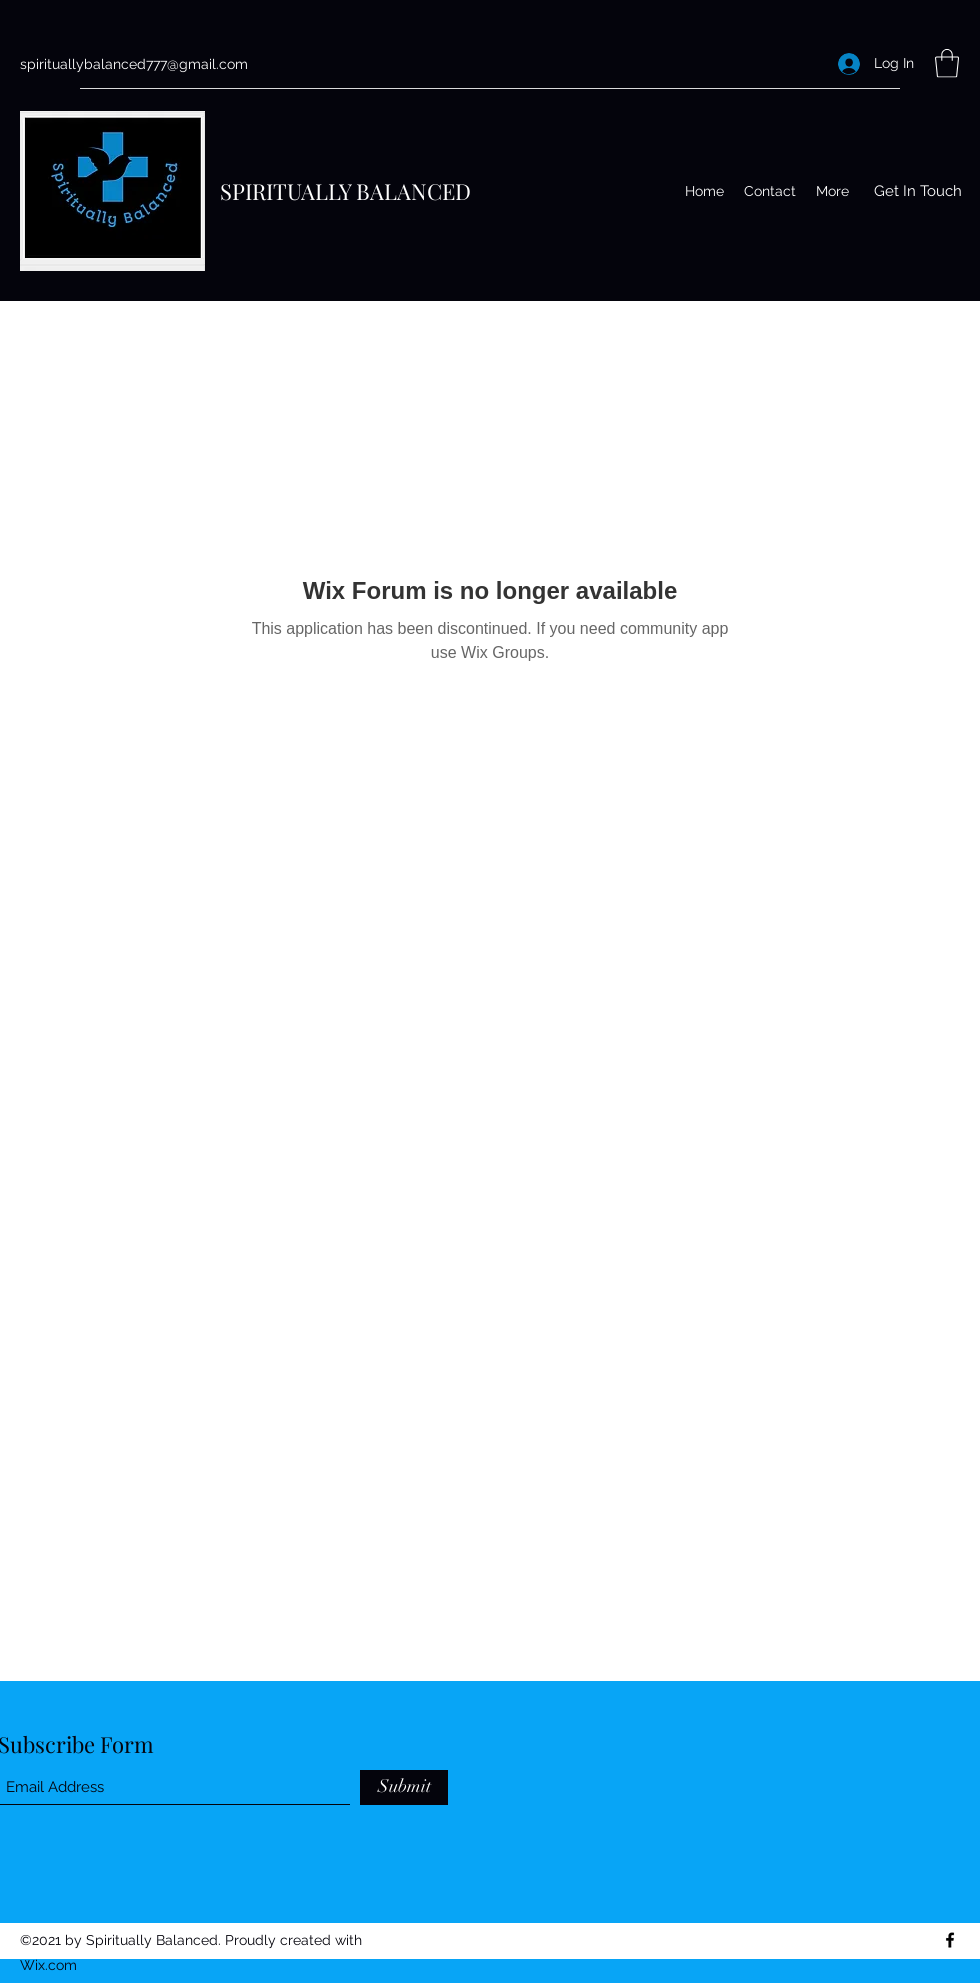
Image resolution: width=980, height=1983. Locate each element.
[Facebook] (950, 1940)
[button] (947, 63)
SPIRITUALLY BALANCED (345, 191)
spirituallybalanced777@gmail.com (134, 64)
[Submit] (404, 1787)
